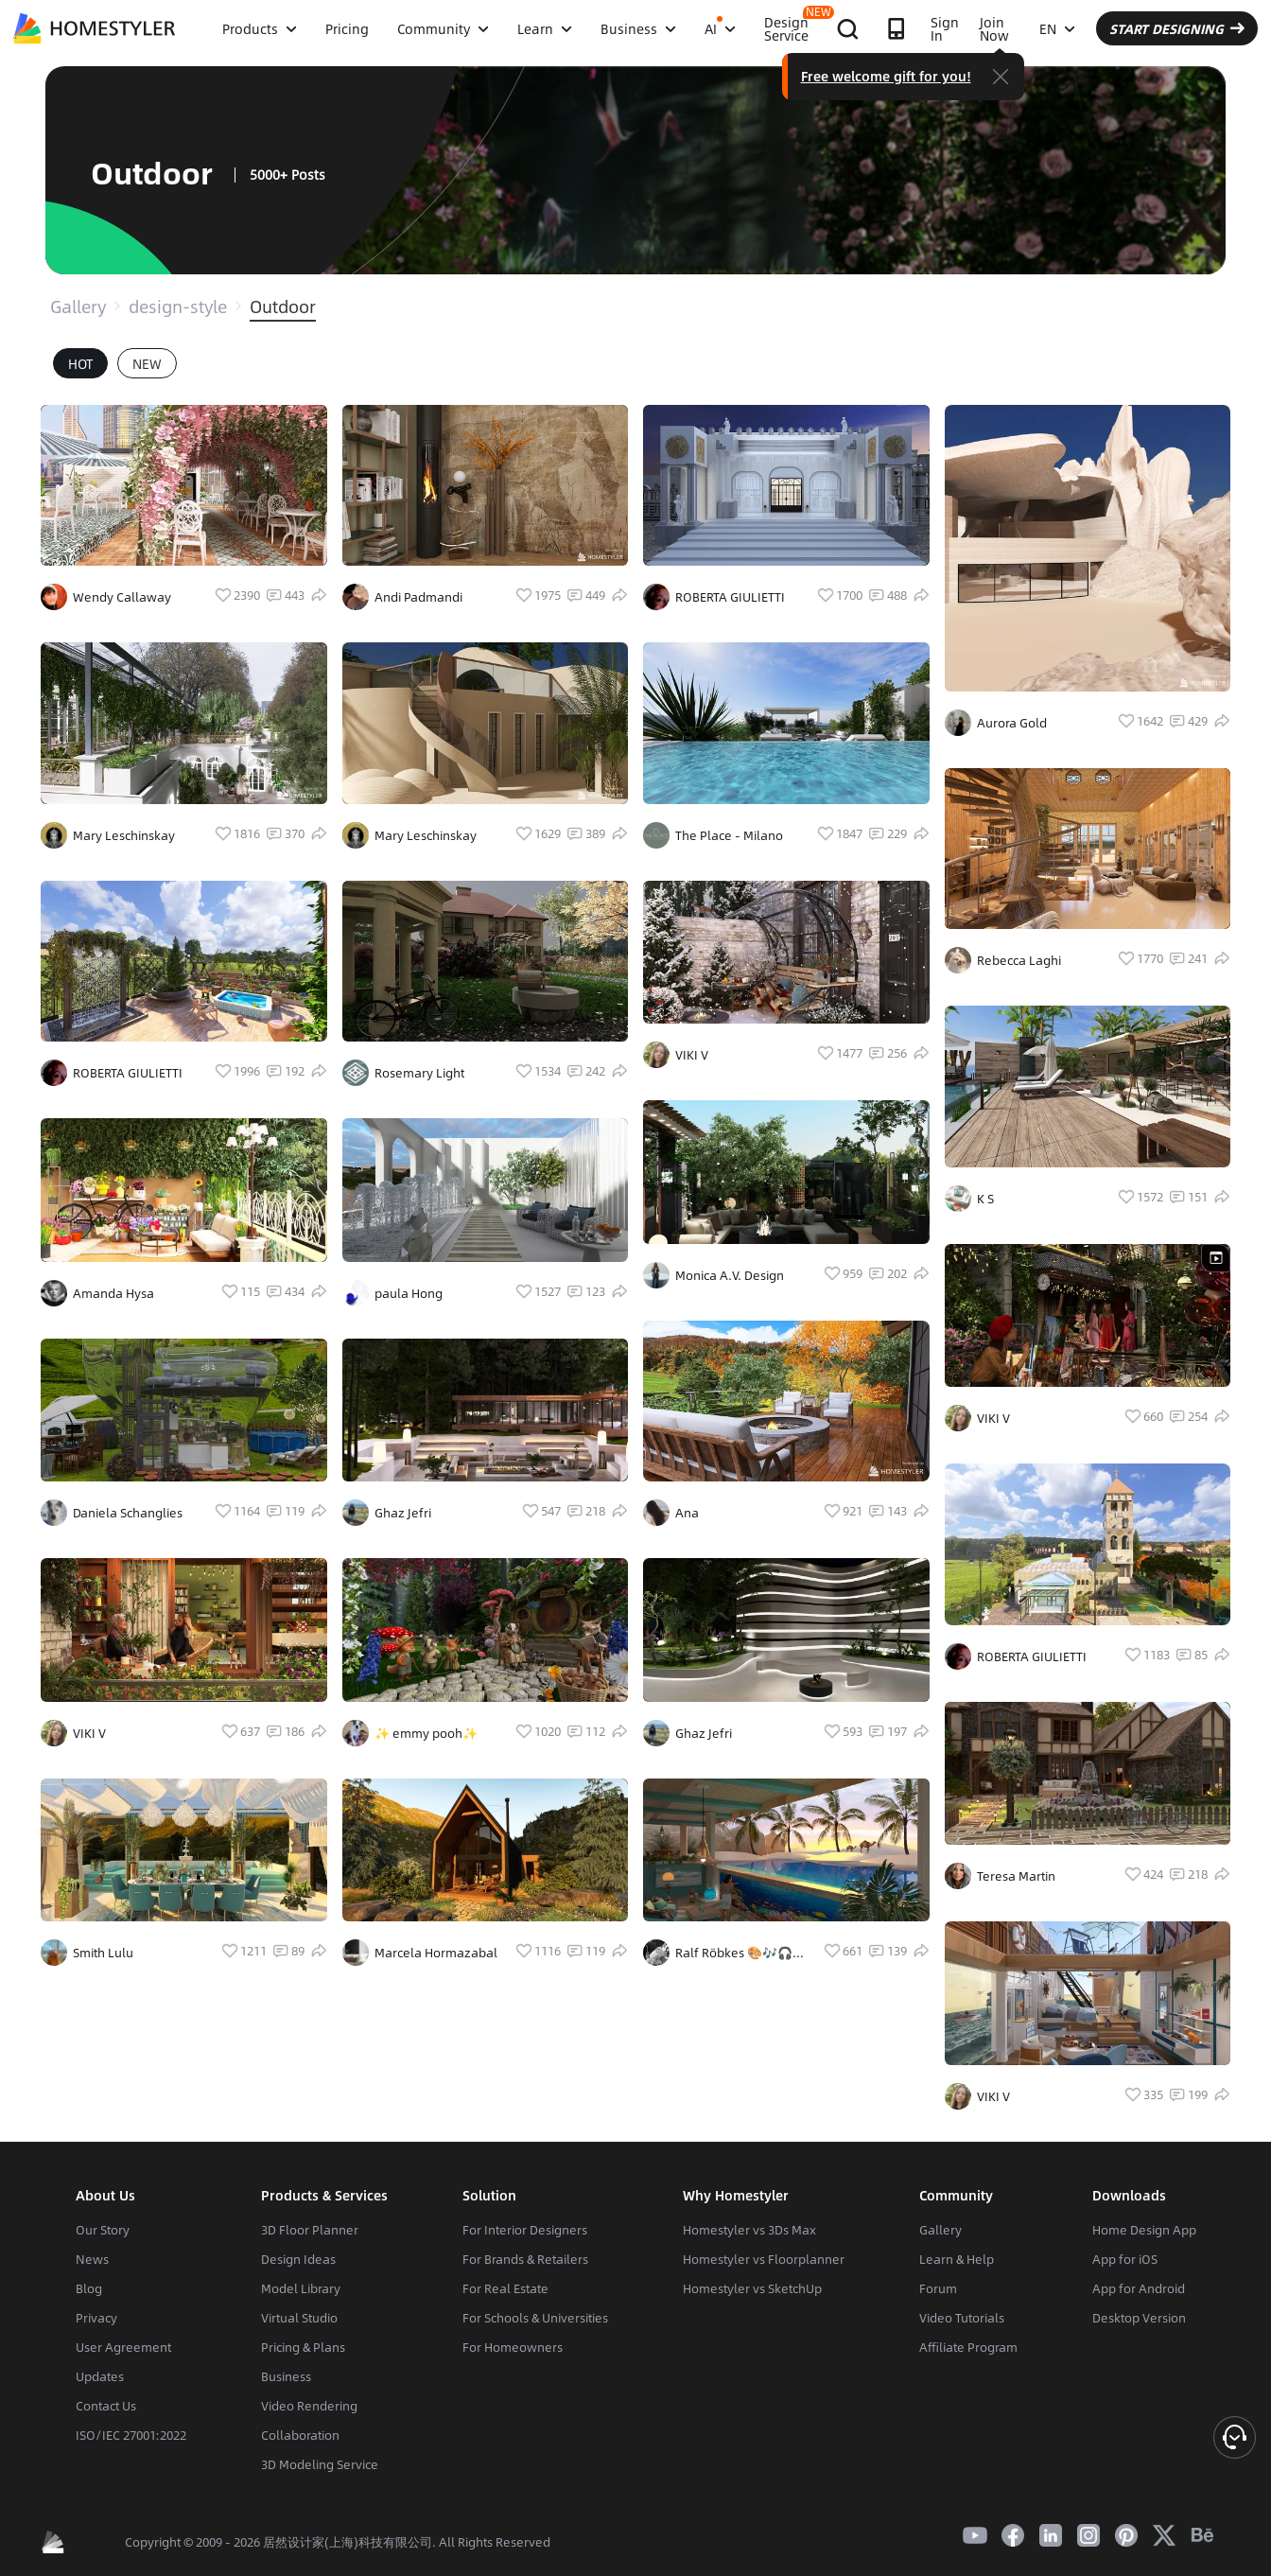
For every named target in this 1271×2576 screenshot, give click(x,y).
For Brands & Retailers (525, 2259)
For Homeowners (512, 2347)
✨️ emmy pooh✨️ (426, 1733)
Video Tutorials (961, 2317)
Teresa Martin (1016, 1875)
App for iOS (1125, 2259)
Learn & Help (956, 2259)
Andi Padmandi (418, 596)
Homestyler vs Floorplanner (763, 2259)
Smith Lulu (103, 1952)
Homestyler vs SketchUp (752, 2288)
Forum (938, 2288)
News (92, 2259)
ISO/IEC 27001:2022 (131, 2435)
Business (286, 2376)
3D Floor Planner (309, 2229)
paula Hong (408, 1293)
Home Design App (1144, 2229)
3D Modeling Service (319, 2464)
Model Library (300, 2288)
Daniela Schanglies (128, 1512)
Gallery (78, 306)
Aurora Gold (1012, 722)
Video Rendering (309, 2405)
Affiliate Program (968, 2347)
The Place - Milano (729, 835)
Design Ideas (298, 2259)
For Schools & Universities (535, 2317)
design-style (178, 306)
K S (985, 1198)
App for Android (1138, 2288)
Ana (687, 1512)
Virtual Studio (299, 2317)
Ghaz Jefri (402, 1512)
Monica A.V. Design (729, 1275)
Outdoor (283, 306)
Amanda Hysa (113, 1293)
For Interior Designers (524, 2229)
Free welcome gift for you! (886, 75)
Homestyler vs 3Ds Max (749, 2229)
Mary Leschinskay (124, 835)
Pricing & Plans (303, 2347)
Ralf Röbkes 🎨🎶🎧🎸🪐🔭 (741, 1952)
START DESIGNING (1177, 28)
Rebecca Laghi (1019, 960)
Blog (89, 2288)
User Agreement (123, 2347)
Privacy (96, 2317)
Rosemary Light (419, 1072)
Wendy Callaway (122, 596)
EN (1057, 28)
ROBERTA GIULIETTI (128, 1072)
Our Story (103, 2229)
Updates (100, 2376)
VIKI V (89, 1733)
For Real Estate (505, 2288)
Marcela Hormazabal (435, 1952)
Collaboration (300, 2435)
